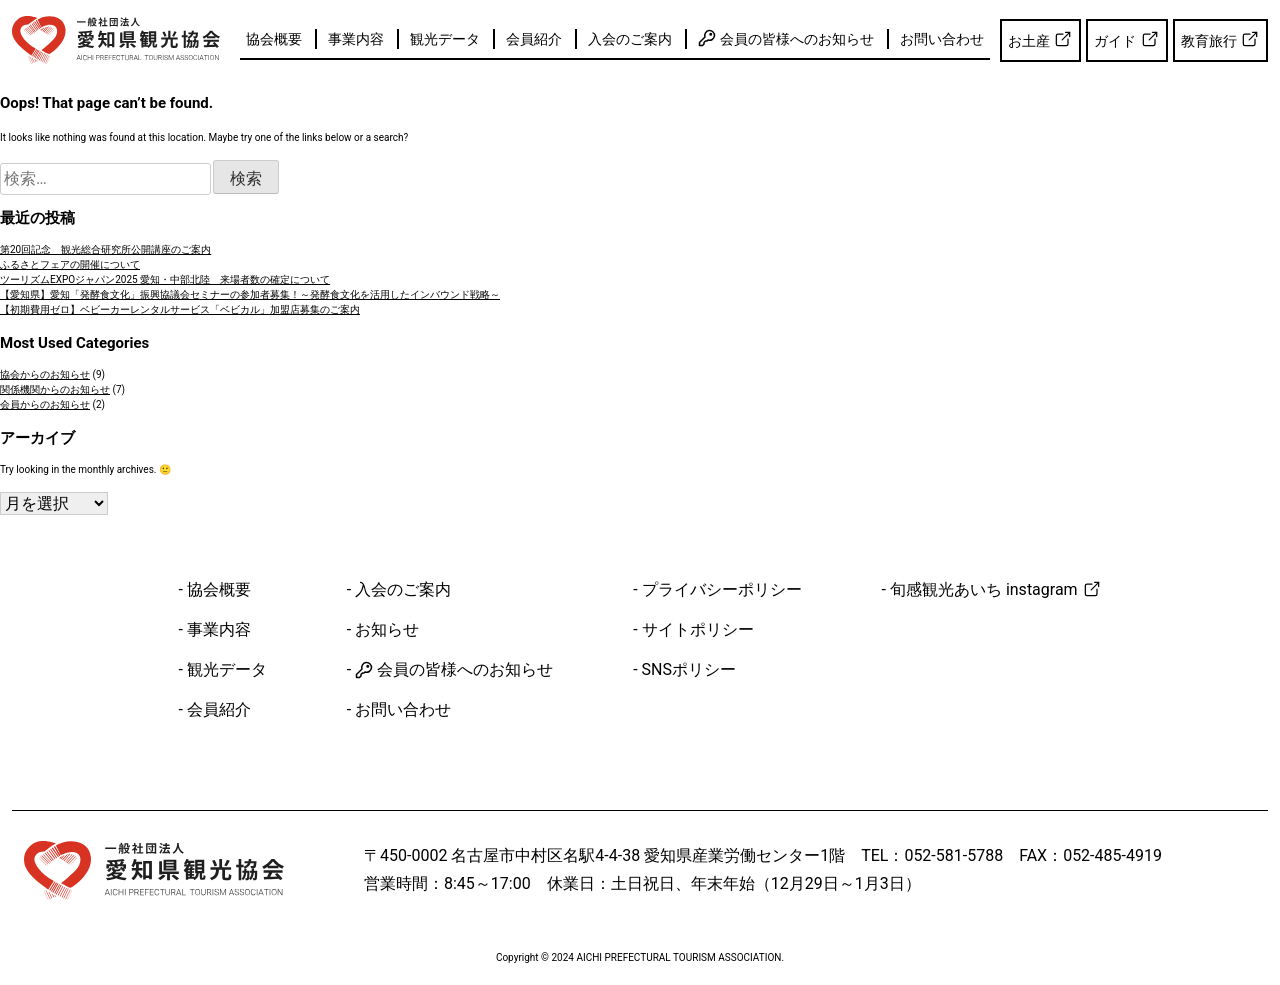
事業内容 (356, 39)
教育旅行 (1220, 39)
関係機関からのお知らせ (55, 389)
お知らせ (387, 629)
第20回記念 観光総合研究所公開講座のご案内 (105, 249)
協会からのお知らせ (45, 374)
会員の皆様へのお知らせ (785, 38)
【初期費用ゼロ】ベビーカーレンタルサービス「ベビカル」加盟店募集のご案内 (180, 309)
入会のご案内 (630, 39)
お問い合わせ (942, 39)
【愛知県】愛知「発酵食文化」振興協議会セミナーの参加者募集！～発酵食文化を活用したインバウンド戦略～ (250, 294)
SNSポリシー (689, 669)
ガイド (1126, 39)
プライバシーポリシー (722, 589)
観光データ (445, 39)
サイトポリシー (698, 629)
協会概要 (274, 39)
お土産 (1040, 39)
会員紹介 (534, 39)
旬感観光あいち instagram (996, 589)
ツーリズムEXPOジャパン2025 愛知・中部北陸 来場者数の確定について (165, 279)
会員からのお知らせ (45, 404)
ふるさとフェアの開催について (70, 264)
